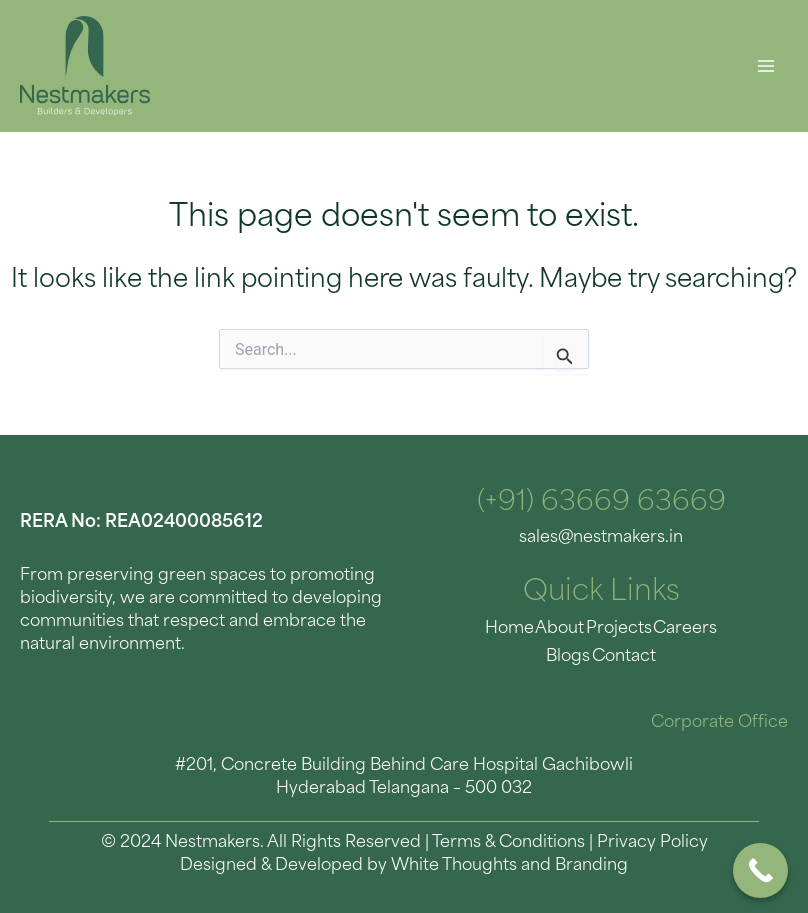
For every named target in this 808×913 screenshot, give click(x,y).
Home (489, 628)
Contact (601, 655)
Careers (661, 628)
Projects (596, 628)
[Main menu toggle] (765, 66)
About (538, 628)
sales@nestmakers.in (601, 537)
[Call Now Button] (760, 870)
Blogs (715, 628)
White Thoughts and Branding (509, 863)
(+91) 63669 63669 (601, 503)
